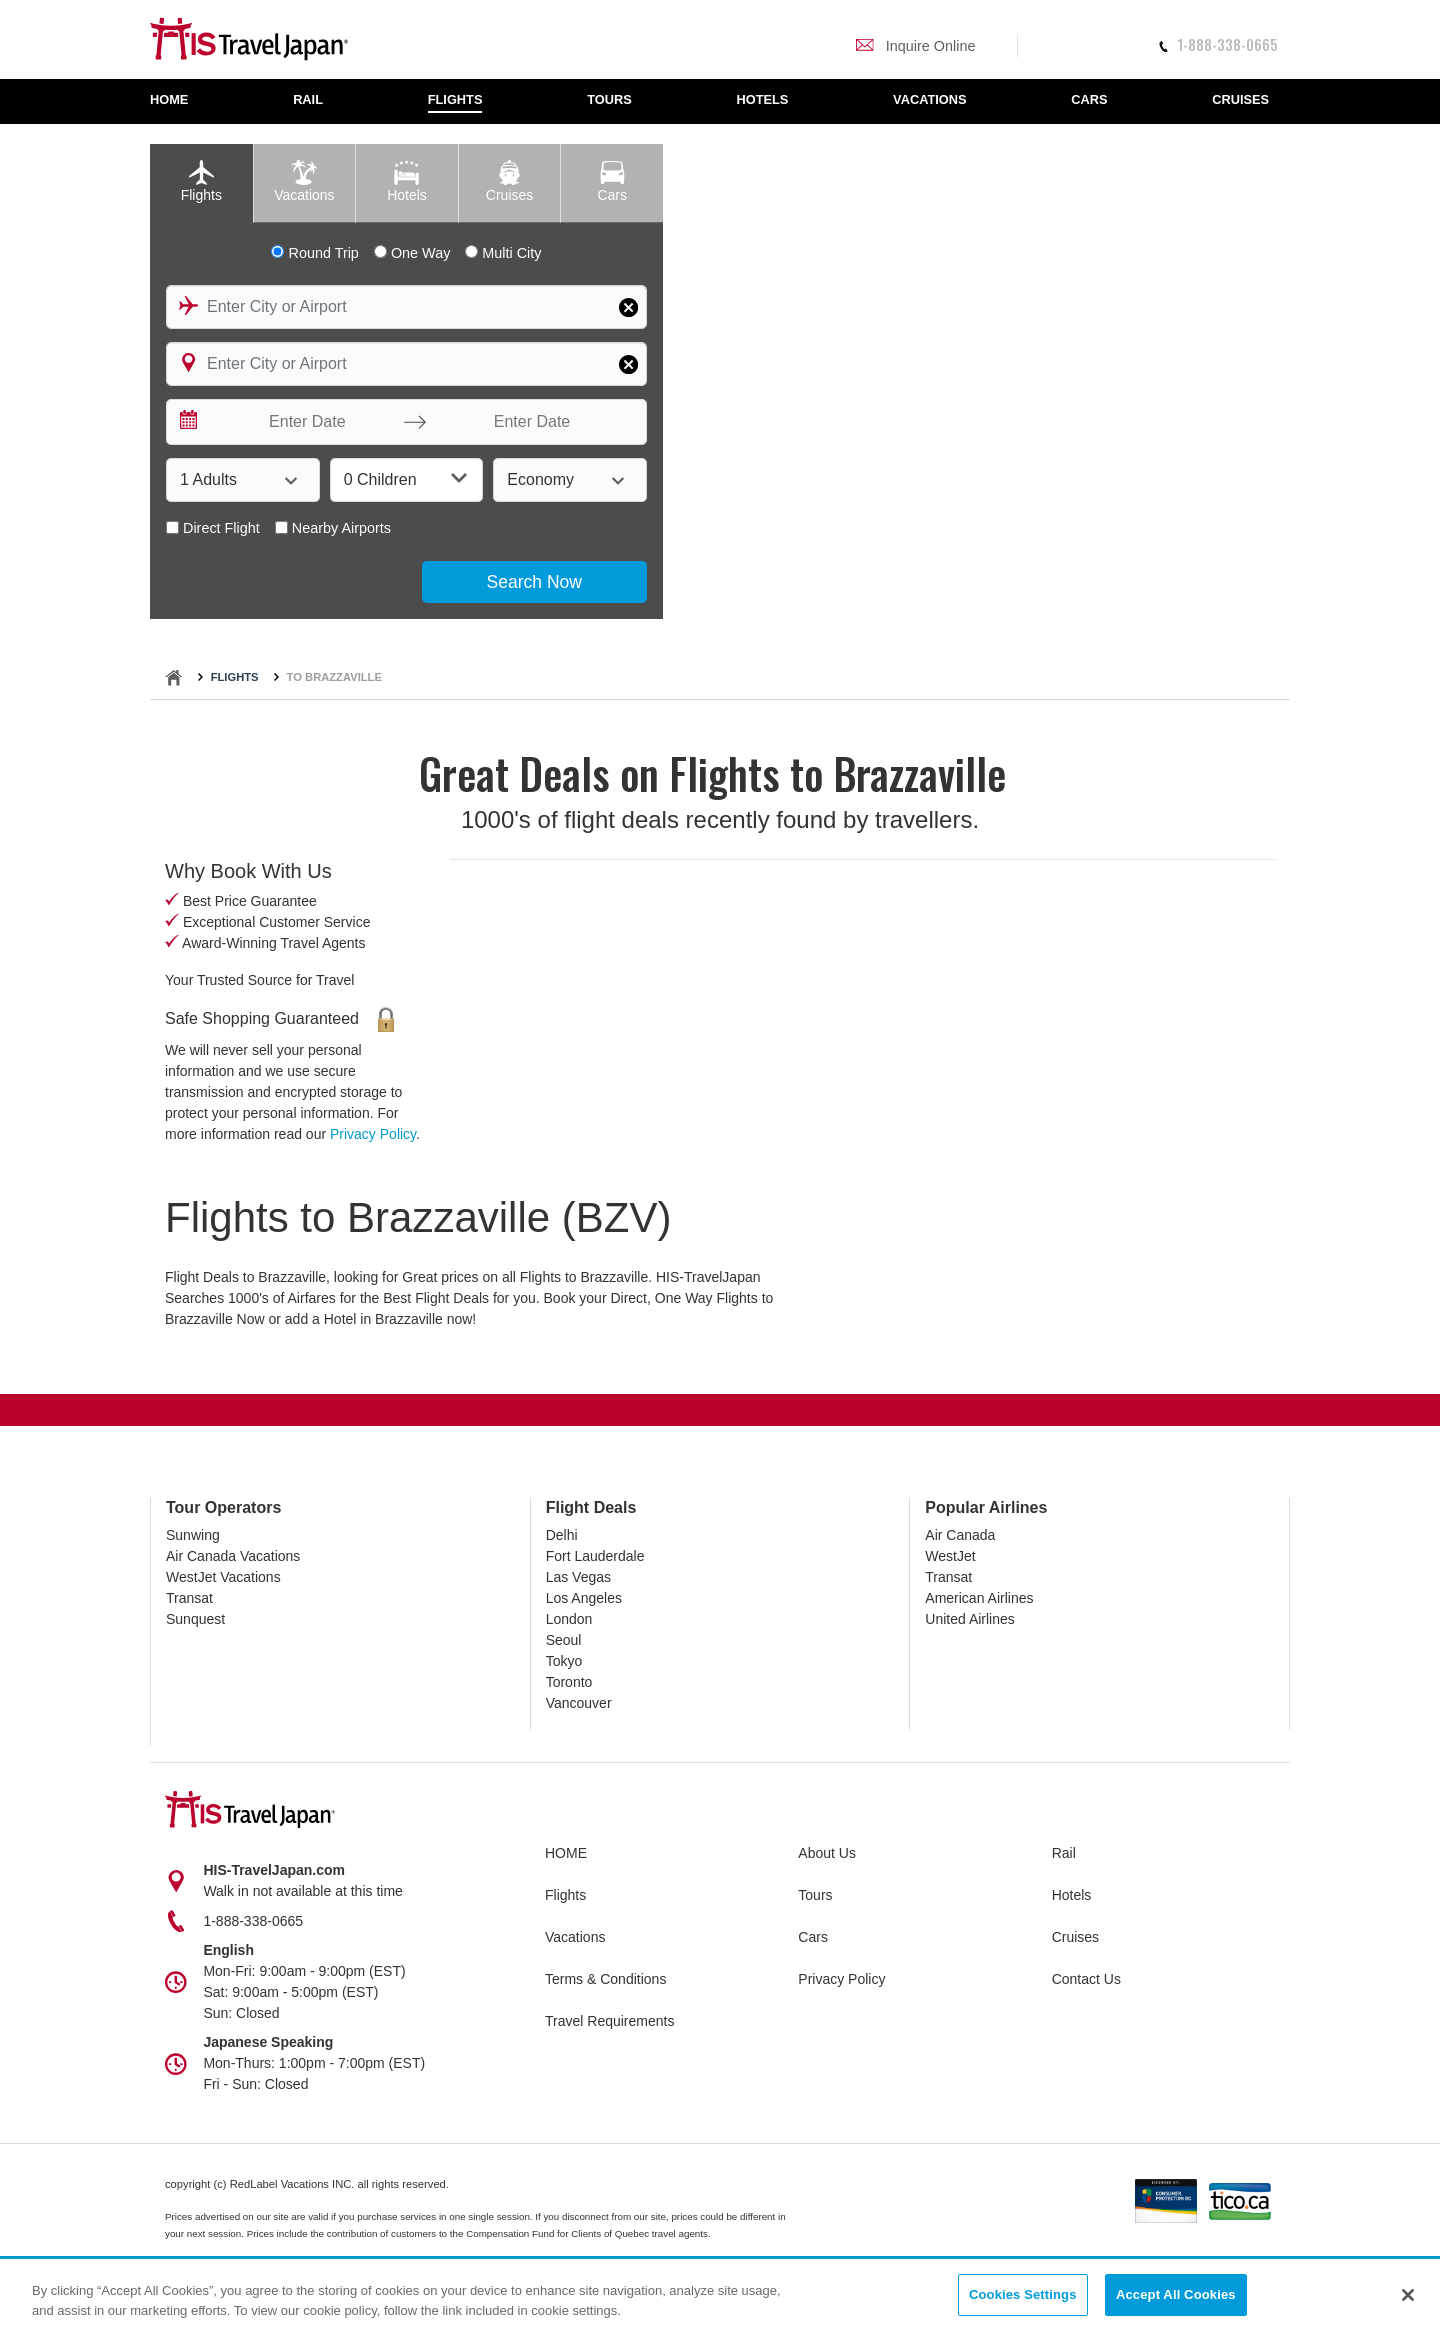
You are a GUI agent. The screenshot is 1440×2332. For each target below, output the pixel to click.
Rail (1064, 1853)
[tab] (201, 183)
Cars (813, 1937)
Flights (235, 677)
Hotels (1072, 1895)
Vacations (575, 1937)
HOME (566, 1853)
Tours (815, 1895)
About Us (827, 1853)
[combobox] (406, 307)
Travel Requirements (609, 2021)
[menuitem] (179, 101)
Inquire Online (915, 46)
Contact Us (1086, 1979)
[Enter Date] (302, 422)
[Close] (1408, 2295)
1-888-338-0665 (1218, 44)
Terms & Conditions (605, 1979)
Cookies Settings (1023, 2295)
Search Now (534, 582)
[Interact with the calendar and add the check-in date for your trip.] (187, 422)
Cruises (1075, 1937)
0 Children (406, 478)
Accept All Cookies (1176, 2295)
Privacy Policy (373, 1134)
